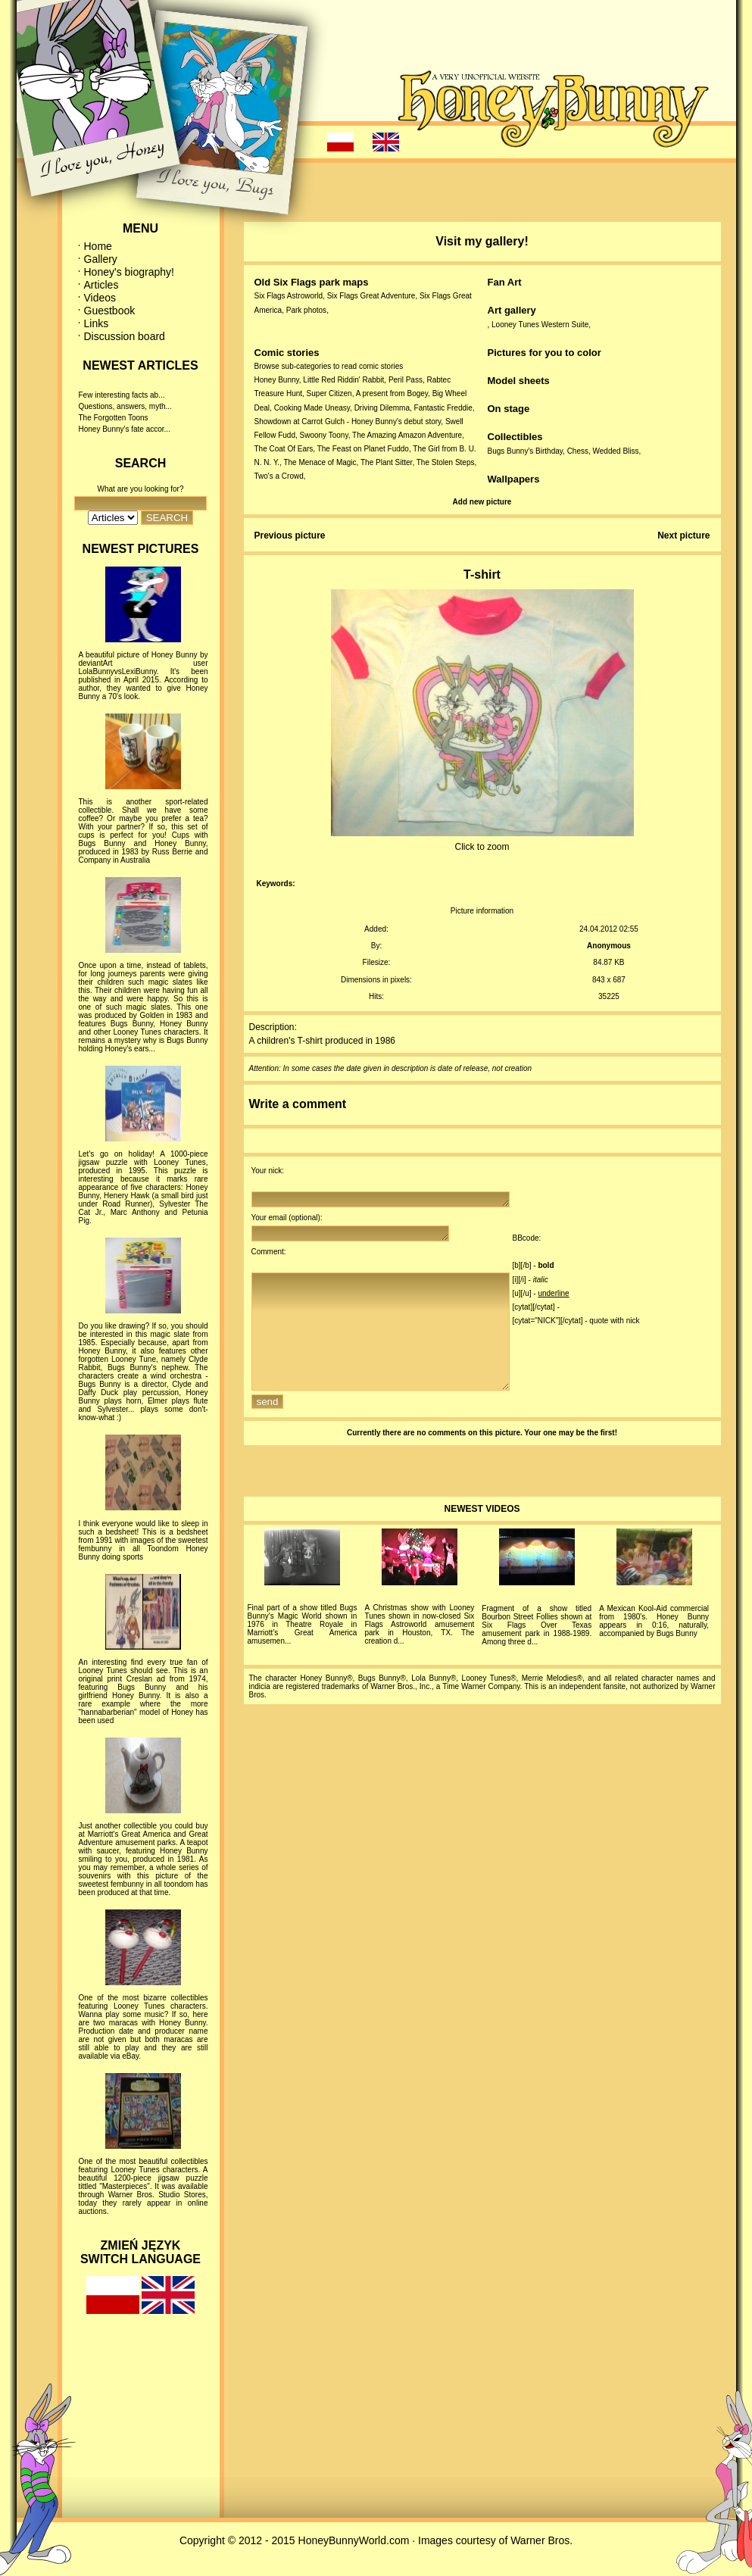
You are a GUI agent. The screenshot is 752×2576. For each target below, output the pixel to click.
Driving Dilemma (382, 408)
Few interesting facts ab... (122, 395)
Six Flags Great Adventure (371, 296)
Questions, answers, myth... (125, 406)
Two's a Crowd (279, 476)
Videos (100, 298)
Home (98, 246)
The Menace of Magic (319, 462)
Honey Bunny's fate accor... (124, 429)
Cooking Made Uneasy (312, 408)
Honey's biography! (129, 272)
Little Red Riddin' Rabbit (343, 380)
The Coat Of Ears (284, 449)
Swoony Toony (324, 435)
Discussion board (124, 336)
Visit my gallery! (481, 241)
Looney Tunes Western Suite (539, 324)
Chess (577, 451)
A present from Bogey (392, 393)
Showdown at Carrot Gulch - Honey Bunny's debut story (348, 421)
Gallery (100, 259)
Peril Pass (405, 380)
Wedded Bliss (616, 451)
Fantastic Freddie (443, 408)
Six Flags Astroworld (288, 296)
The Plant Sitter (386, 462)
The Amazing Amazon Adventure (407, 435)
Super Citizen (329, 393)
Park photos (306, 310)
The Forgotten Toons (113, 418)
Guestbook (110, 310)
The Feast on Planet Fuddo (363, 449)
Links (96, 323)
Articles (101, 285)
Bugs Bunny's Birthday (525, 451)
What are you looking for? (141, 489)
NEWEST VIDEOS (482, 1536)
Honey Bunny (276, 380)
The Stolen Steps (446, 462)
